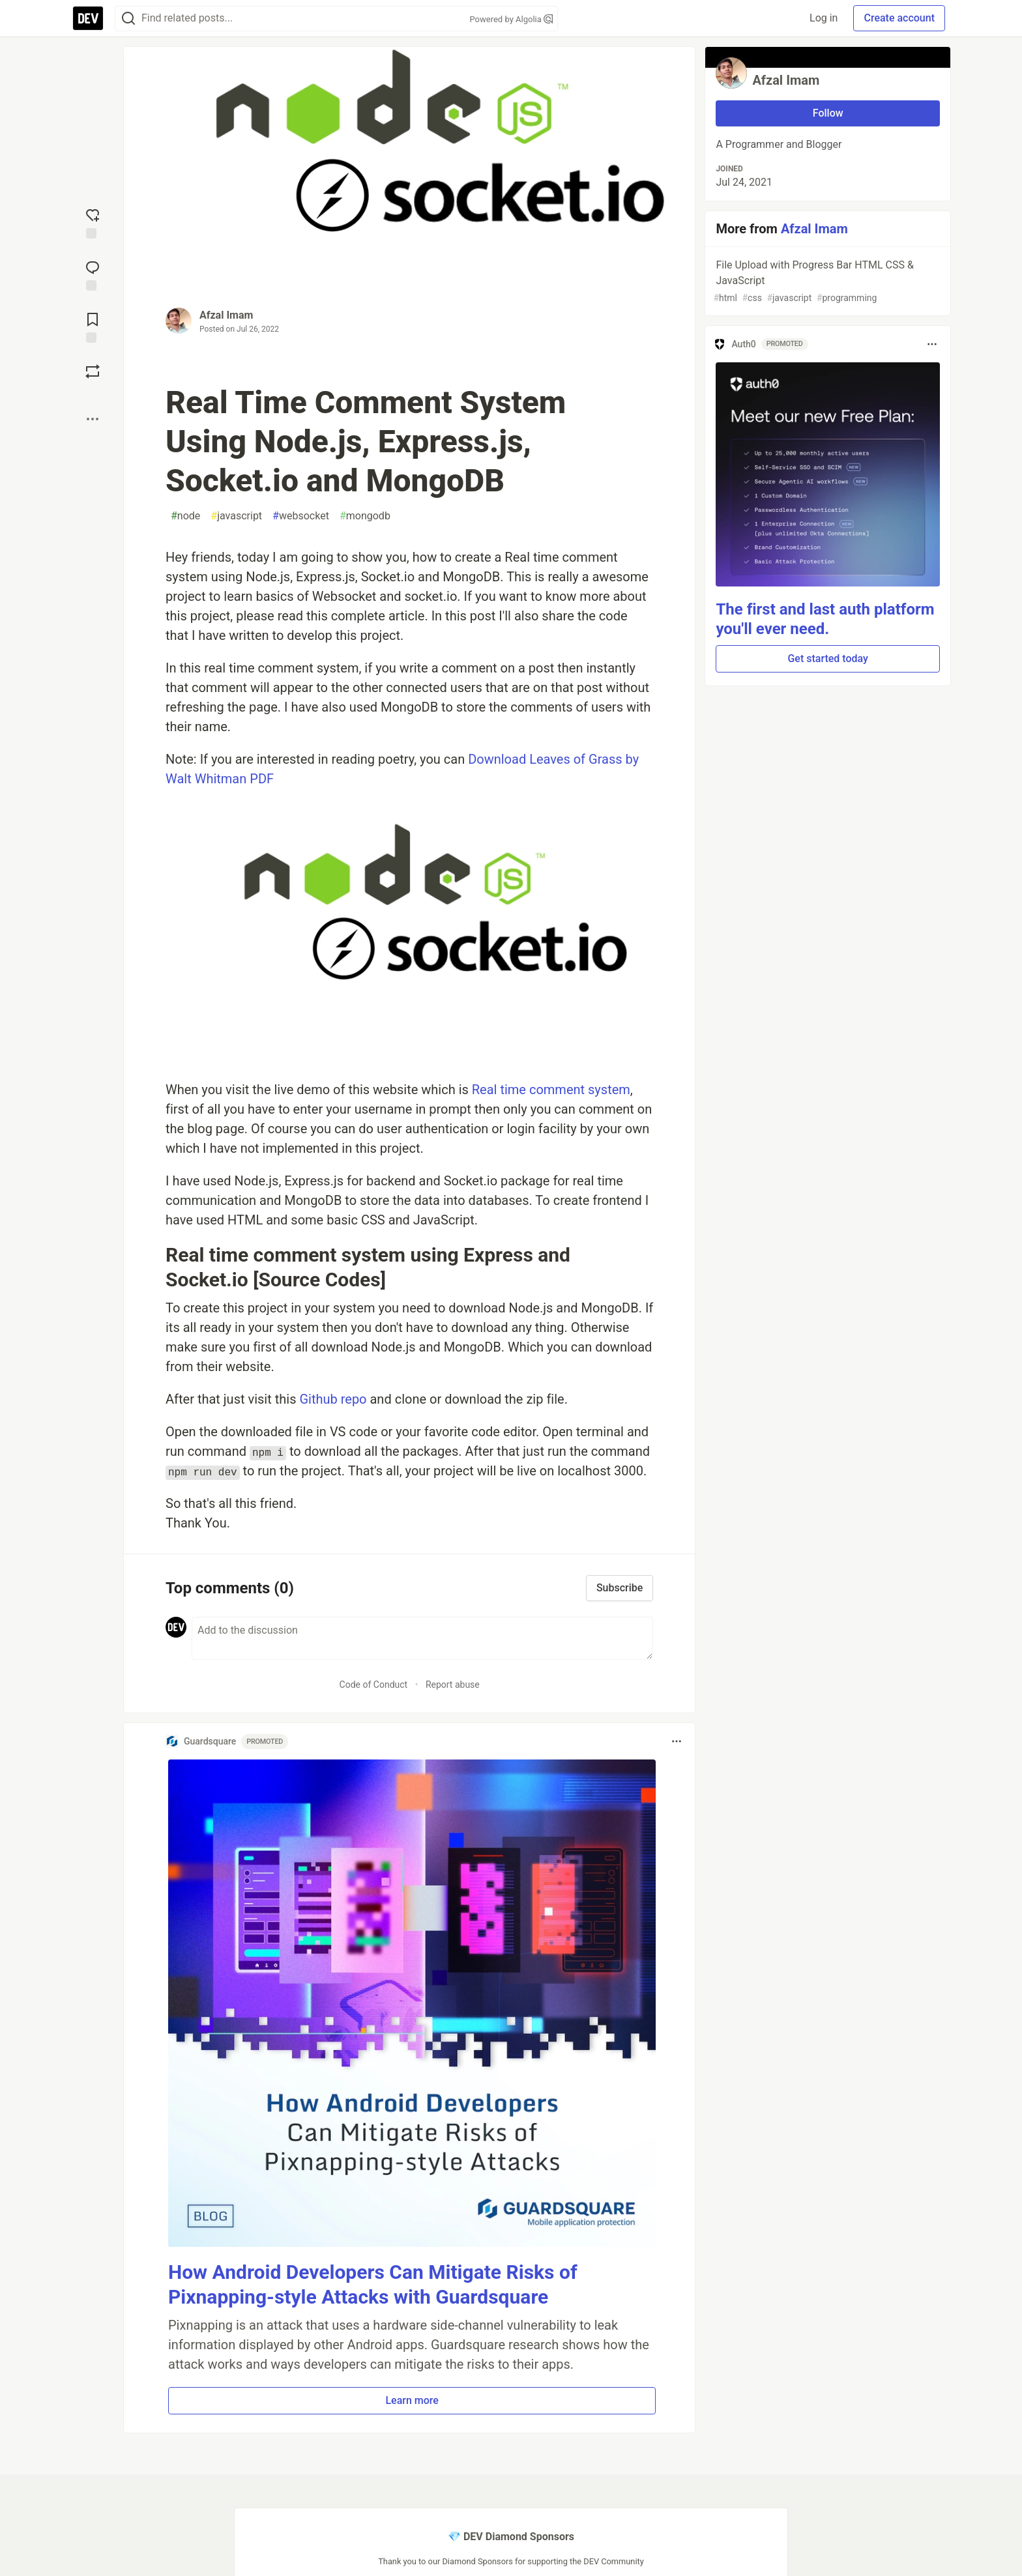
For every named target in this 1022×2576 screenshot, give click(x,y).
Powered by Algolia (511, 19)
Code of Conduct (374, 1684)
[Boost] (92, 371)
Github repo (332, 1399)
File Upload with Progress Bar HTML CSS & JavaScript (826, 282)
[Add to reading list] (92, 326)
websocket (300, 516)
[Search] (128, 19)
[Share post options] (93, 419)
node (185, 516)
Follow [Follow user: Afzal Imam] (828, 113)
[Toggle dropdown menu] (676, 1741)
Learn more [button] (411, 2400)
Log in (824, 18)
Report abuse (453, 1684)
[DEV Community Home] (88, 18)
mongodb (365, 516)
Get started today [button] (827, 658)
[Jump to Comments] (92, 274)
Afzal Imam (226, 315)
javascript (236, 516)
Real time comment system (551, 1089)
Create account (899, 18)
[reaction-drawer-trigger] (93, 222)
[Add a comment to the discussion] (422, 1638)
